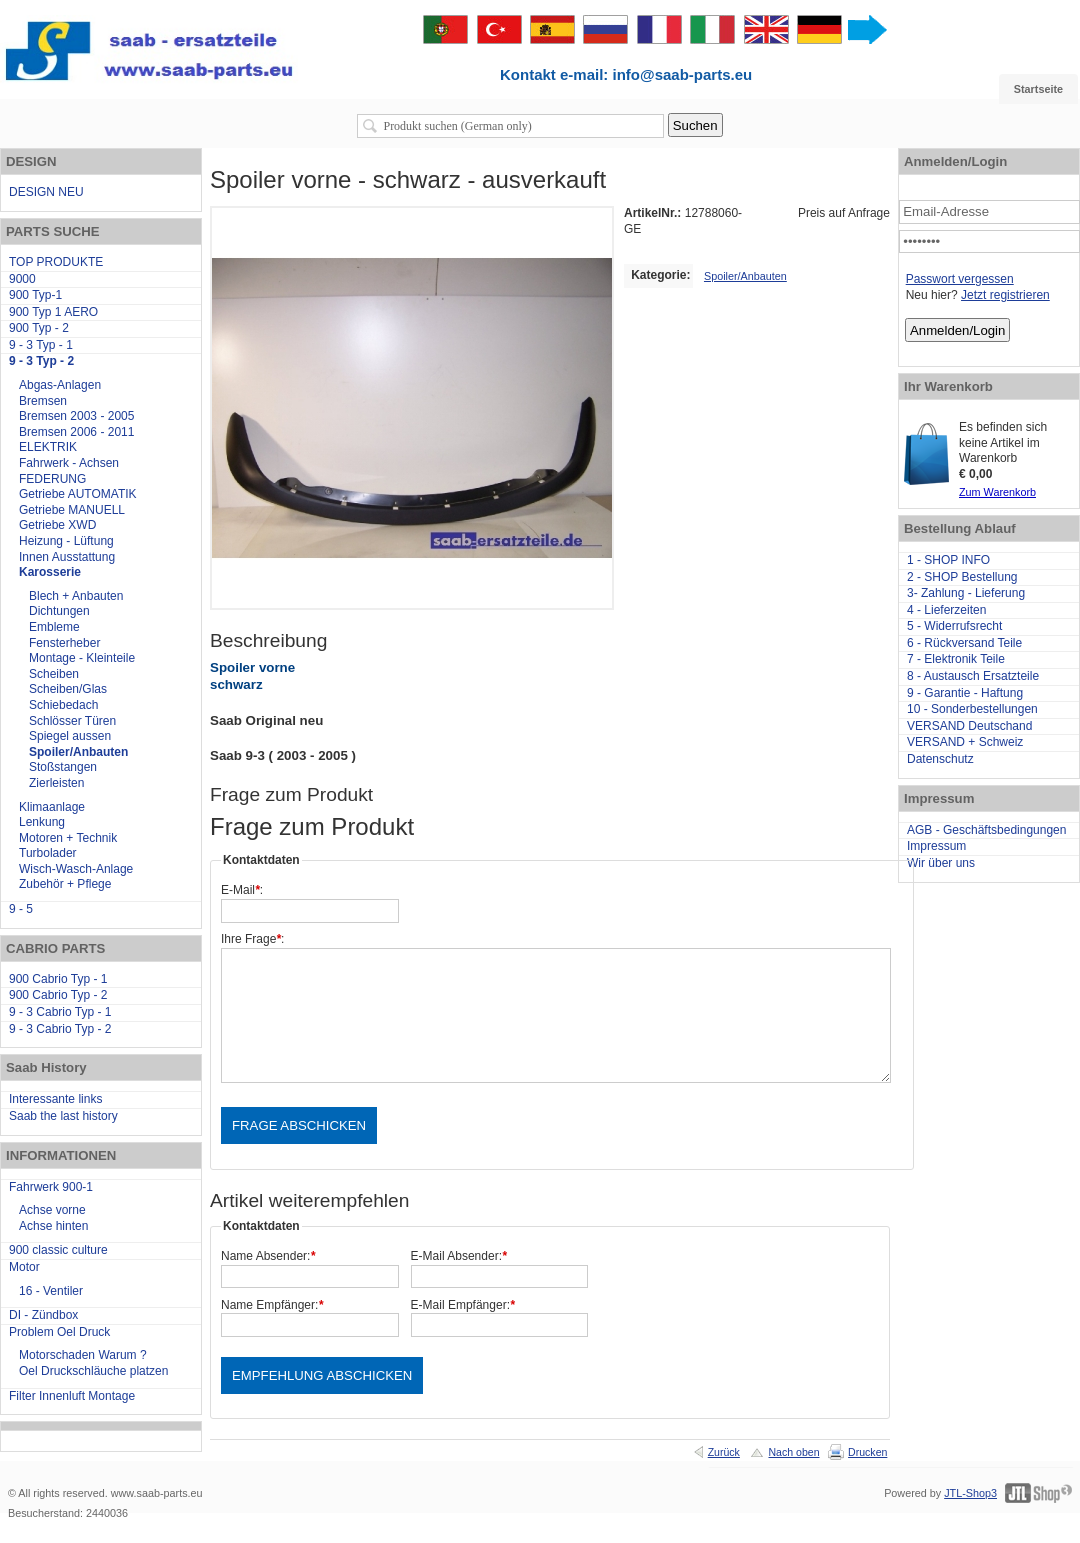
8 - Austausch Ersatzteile (973, 676)
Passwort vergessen (960, 279)
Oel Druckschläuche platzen (93, 1371)
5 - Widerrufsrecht (954, 626)
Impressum (936, 846)
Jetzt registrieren (1005, 295)
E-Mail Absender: (459, 1256)
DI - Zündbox (43, 1315)
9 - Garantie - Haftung (965, 693)
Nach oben (793, 1452)
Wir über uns (941, 863)
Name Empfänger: (272, 1305)
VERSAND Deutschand (969, 726)
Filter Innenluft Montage (72, 1396)
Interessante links (55, 1099)
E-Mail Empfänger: (463, 1305)
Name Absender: (268, 1256)
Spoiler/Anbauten (745, 276)
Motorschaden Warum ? (83, 1355)
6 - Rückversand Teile (964, 643)
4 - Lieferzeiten (946, 610)
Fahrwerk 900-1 (51, 1187)
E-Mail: (242, 890)
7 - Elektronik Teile (956, 659)
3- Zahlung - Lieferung (966, 593)
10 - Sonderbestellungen (972, 709)
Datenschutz (940, 759)
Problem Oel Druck (59, 1332)
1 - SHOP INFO (948, 560)
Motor (24, 1267)
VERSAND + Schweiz (965, 742)
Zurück (724, 1452)
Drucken (867, 1452)
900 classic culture (58, 1250)
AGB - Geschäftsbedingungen (986, 830)
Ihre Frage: (252, 939)
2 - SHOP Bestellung (962, 577)
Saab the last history (63, 1116)
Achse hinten (53, 1226)
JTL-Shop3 (970, 1493)
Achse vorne (52, 1210)
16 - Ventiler (51, 1291)
